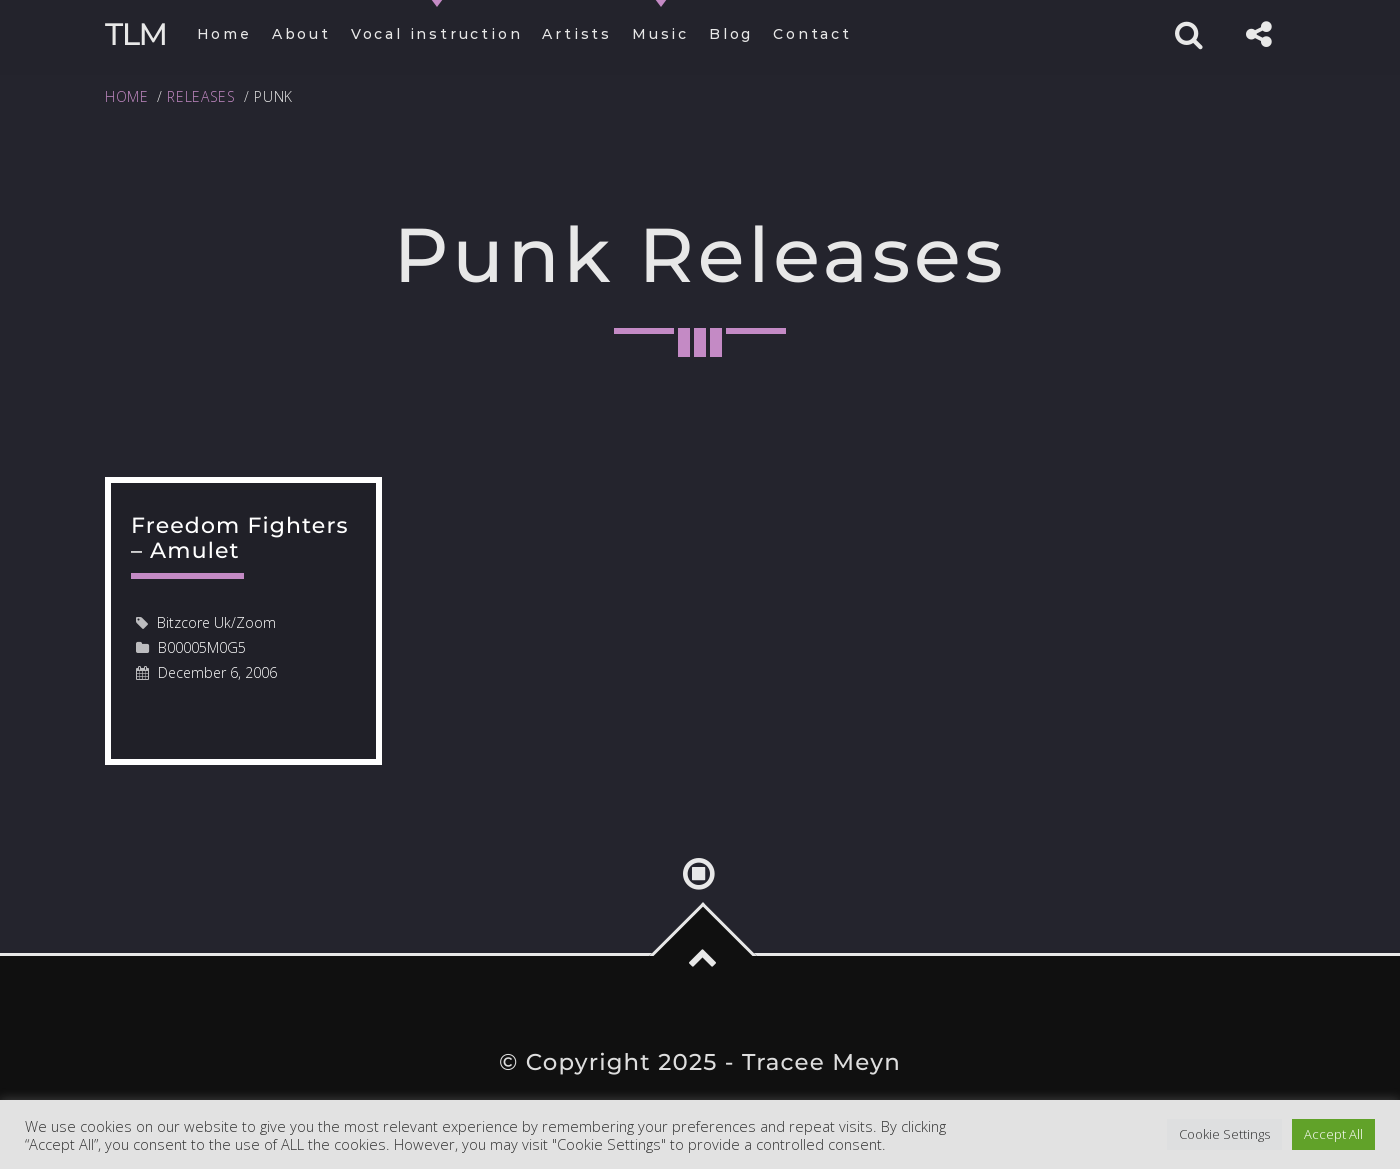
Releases (201, 96)
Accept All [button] (1333, 1134)
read (243, 621)
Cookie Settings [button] (1224, 1134)
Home (127, 96)
